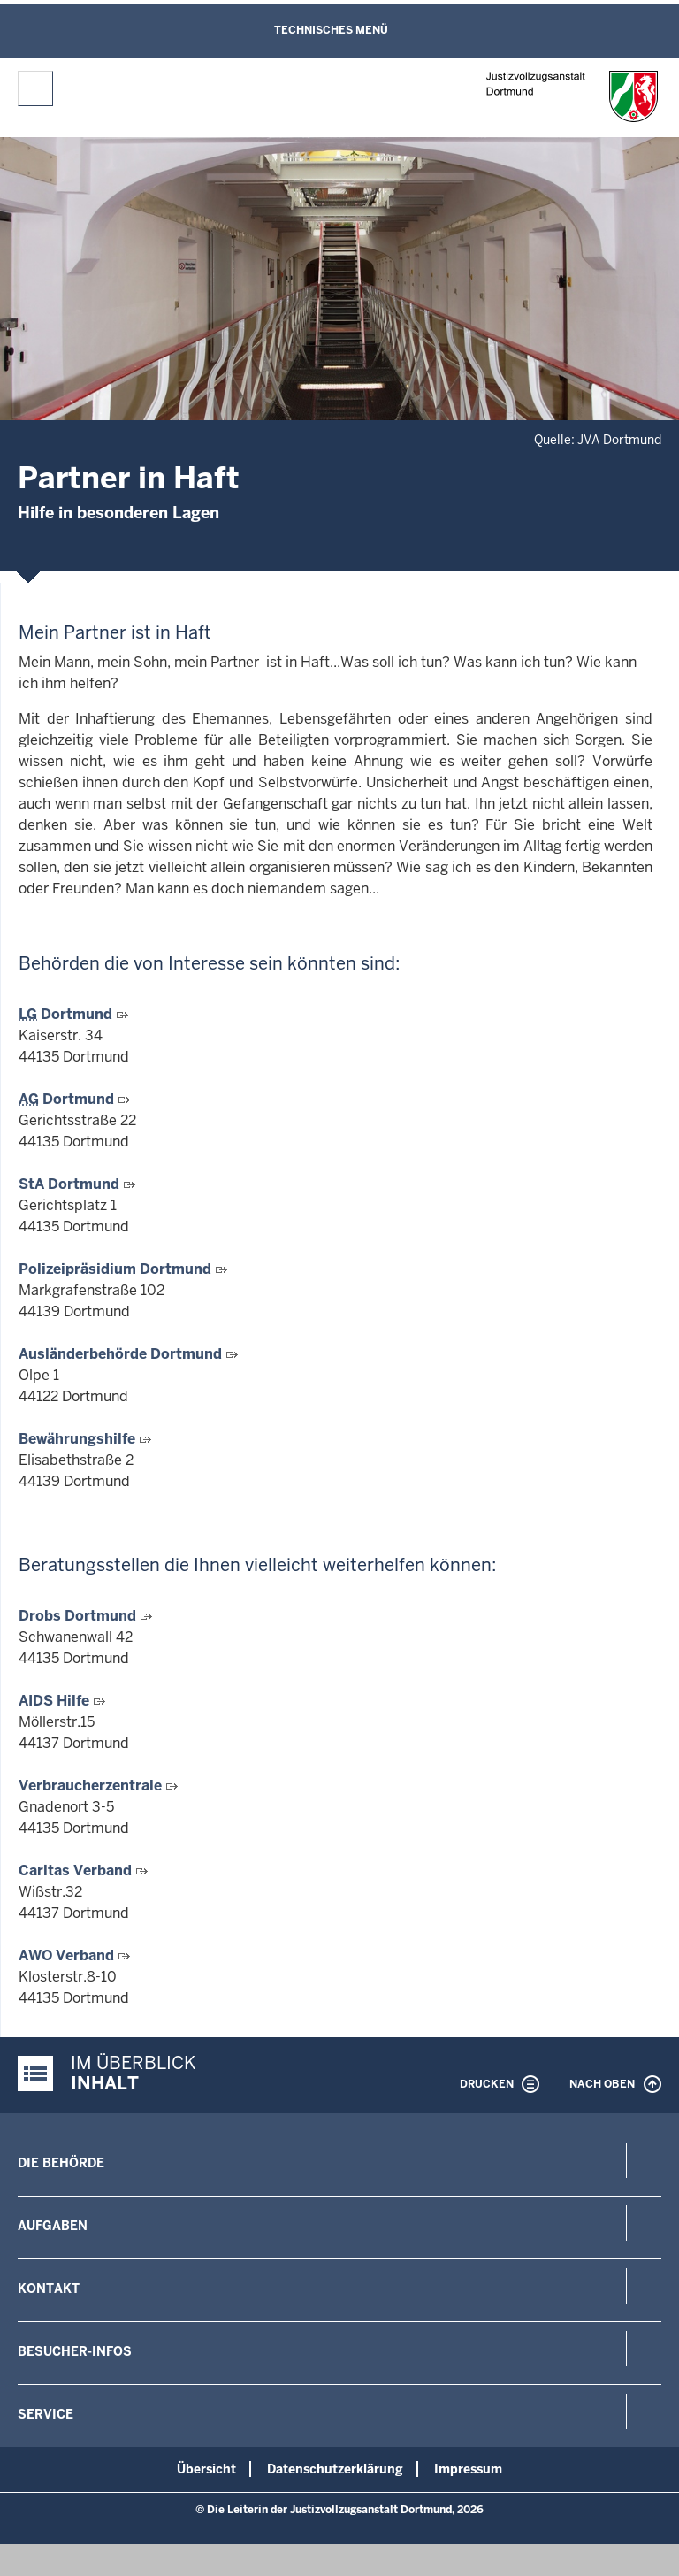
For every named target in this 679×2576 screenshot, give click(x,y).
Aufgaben (53, 2226)
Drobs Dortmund (79, 1615)
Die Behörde (61, 2163)
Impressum (468, 2469)
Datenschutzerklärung (335, 2469)
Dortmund (67, 1014)
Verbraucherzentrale (92, 1785)
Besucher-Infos (75, 2351)
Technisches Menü (331, 30)
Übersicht (206, 2469)
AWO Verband (68, 1955)
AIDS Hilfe (56, 1700)
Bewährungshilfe (79, 1439)
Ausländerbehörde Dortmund (122, 1354)
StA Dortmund (71, 1184)
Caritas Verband (77, 1870)
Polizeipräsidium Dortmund (117, 1269)
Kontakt (49, 2288)
